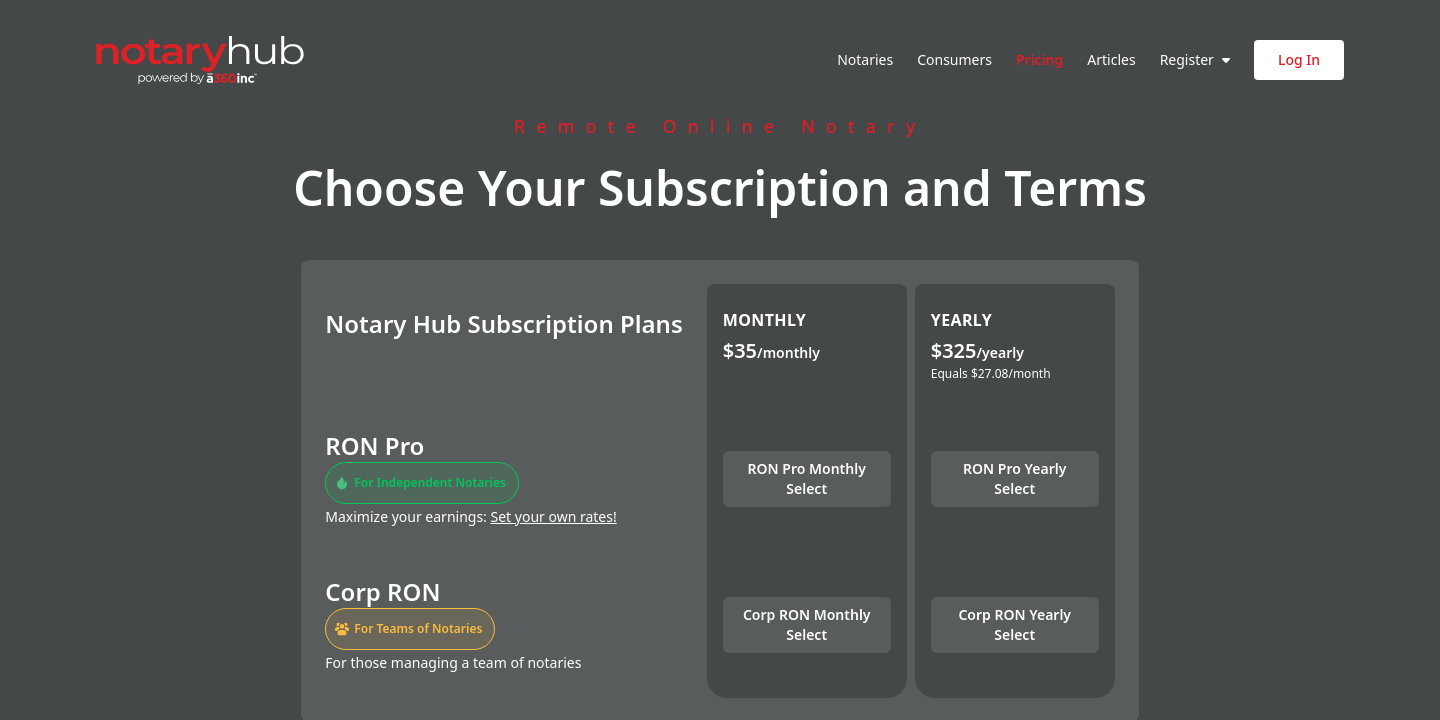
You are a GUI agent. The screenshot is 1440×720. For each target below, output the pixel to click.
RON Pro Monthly (807, 478)
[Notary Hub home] (200, 60)
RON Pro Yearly (1014, 478)
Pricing (1039, 59)
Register (1195, 59)
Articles (1111, 59)
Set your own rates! (554, 516)
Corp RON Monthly (807, 624)
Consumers (954, 59)
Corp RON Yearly (1014, 624)
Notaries (865, 59)
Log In (1299, 59)
